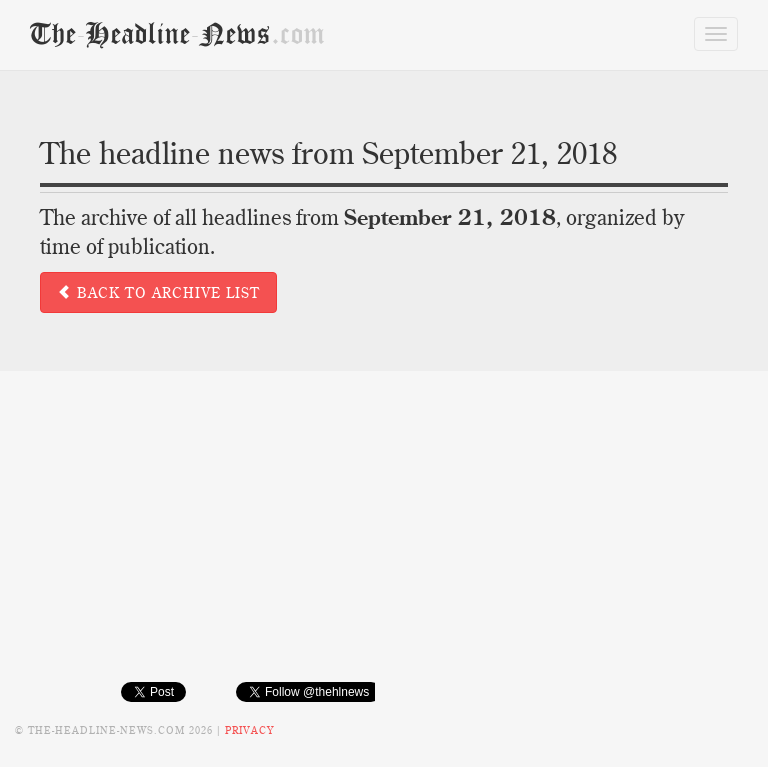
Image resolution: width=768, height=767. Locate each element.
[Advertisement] (384, 541)
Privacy (249, 730)
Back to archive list (158, 293)
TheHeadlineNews (177, 34)
